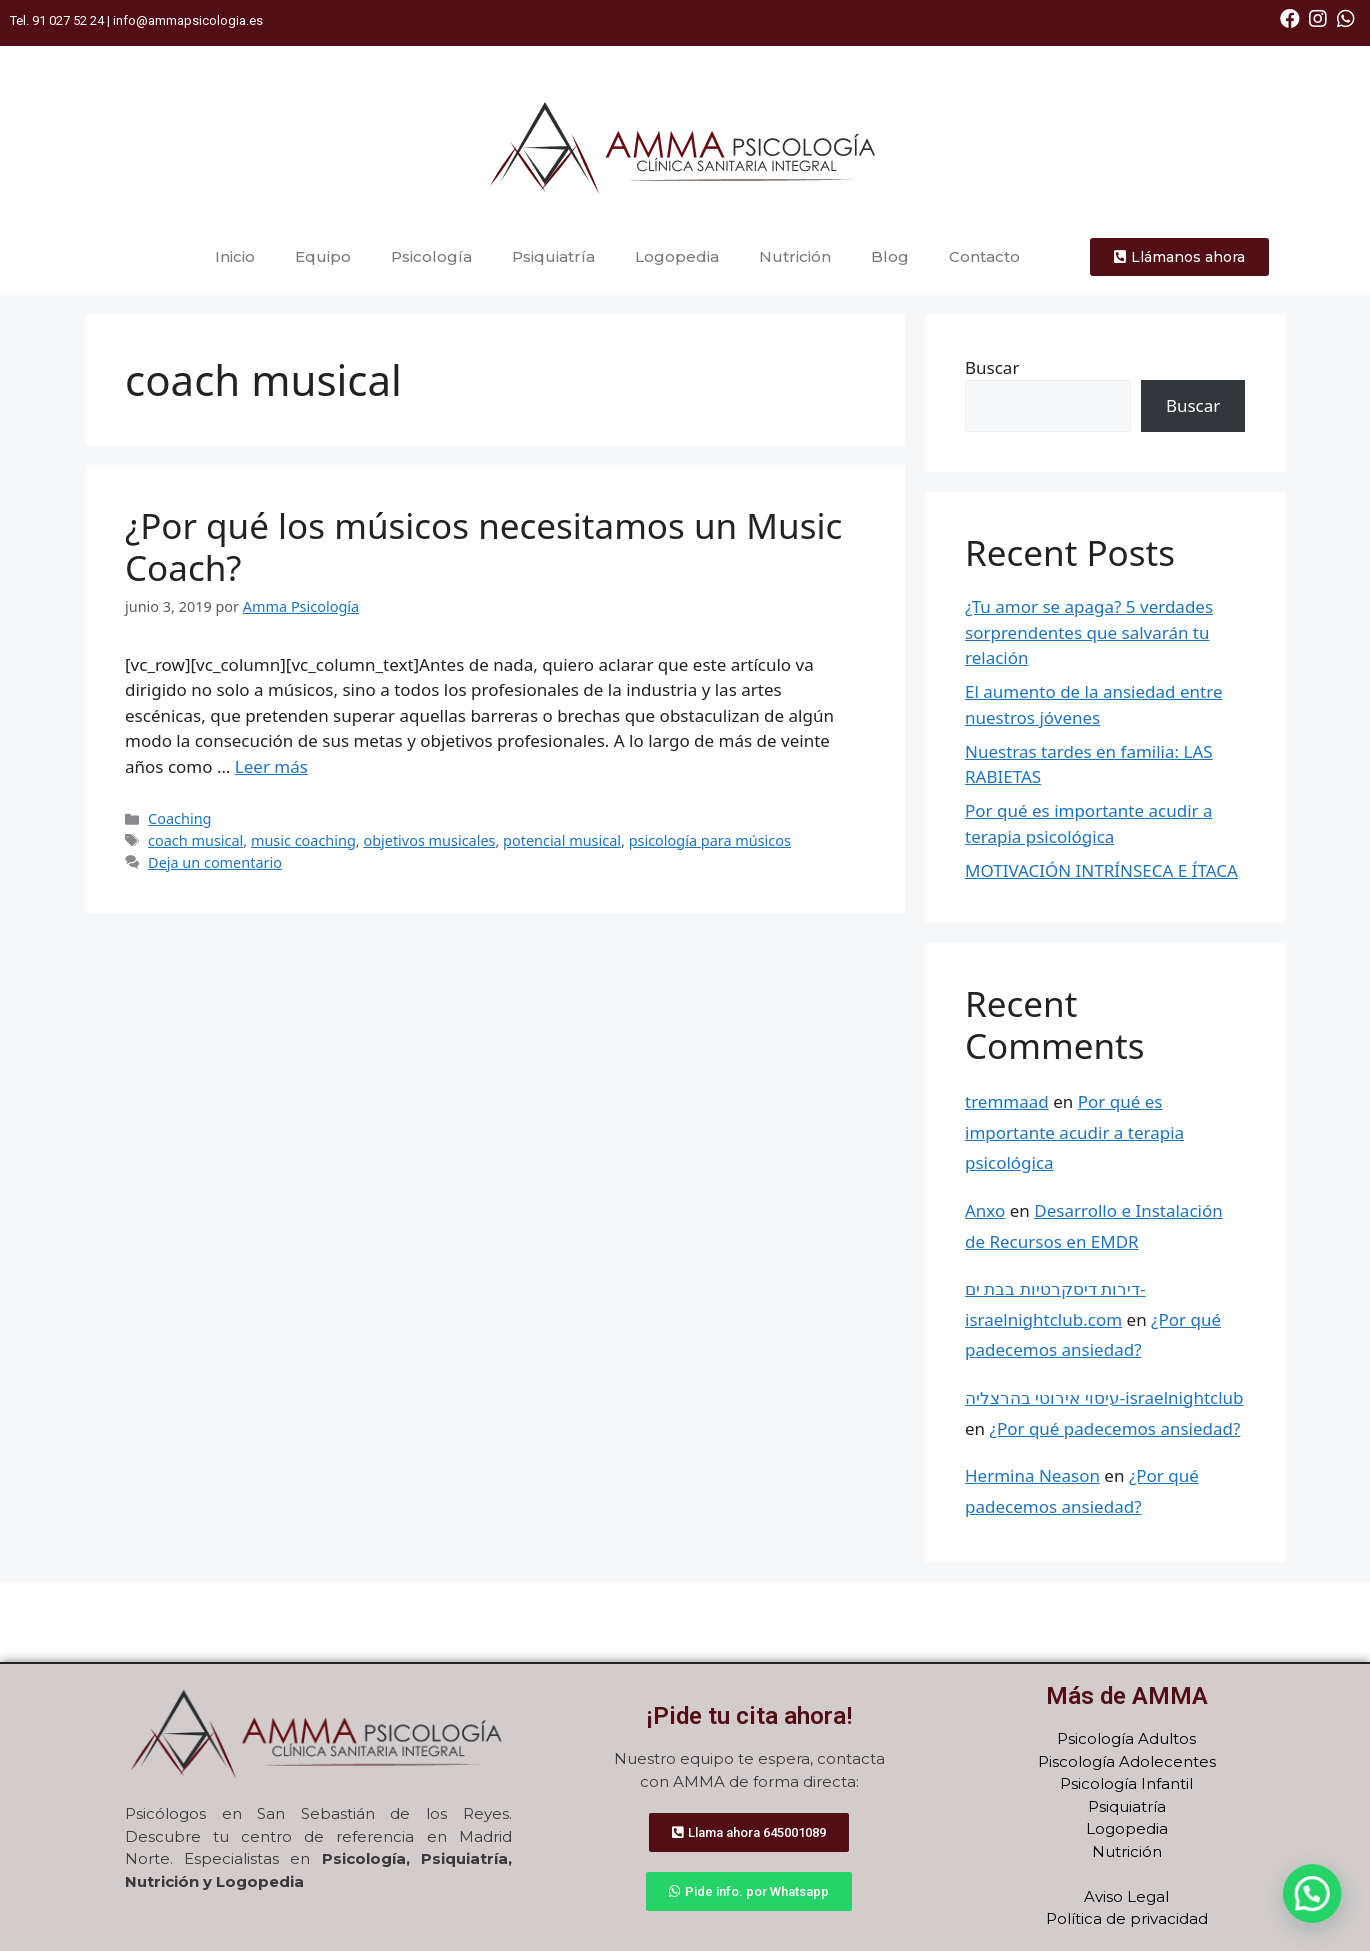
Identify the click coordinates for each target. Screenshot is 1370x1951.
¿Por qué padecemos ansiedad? (1115, 1428)
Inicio (235, 256)
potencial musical (562, 840)
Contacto (984, 256)
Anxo (985, 1210)
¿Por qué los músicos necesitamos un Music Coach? (483, 546)
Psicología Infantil (1126, 1783)
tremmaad (1007, 1101)
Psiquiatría (553, 256)
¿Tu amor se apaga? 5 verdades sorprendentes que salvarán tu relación (1089, 632)
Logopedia (677, 256)
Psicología (431, 256)
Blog (890, 256)
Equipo (323, 256)
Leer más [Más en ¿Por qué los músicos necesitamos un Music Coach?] (271, 766)
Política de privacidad (1127, 1918)
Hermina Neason (1032, 1475)
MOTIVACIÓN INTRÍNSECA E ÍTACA (1101, 870)
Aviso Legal (1126, 1896)
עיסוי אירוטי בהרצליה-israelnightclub (1104, 1397)
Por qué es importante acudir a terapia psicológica (1074, 1132)
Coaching (179, 818)
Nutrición (795, 256)
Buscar (992, 367)
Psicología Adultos (1126, 1738)
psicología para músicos (710, 840)
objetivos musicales (429, 840)
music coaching (303, 840)
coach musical (195, 840)
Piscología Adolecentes (1127, 1761)
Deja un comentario (215, 862)
